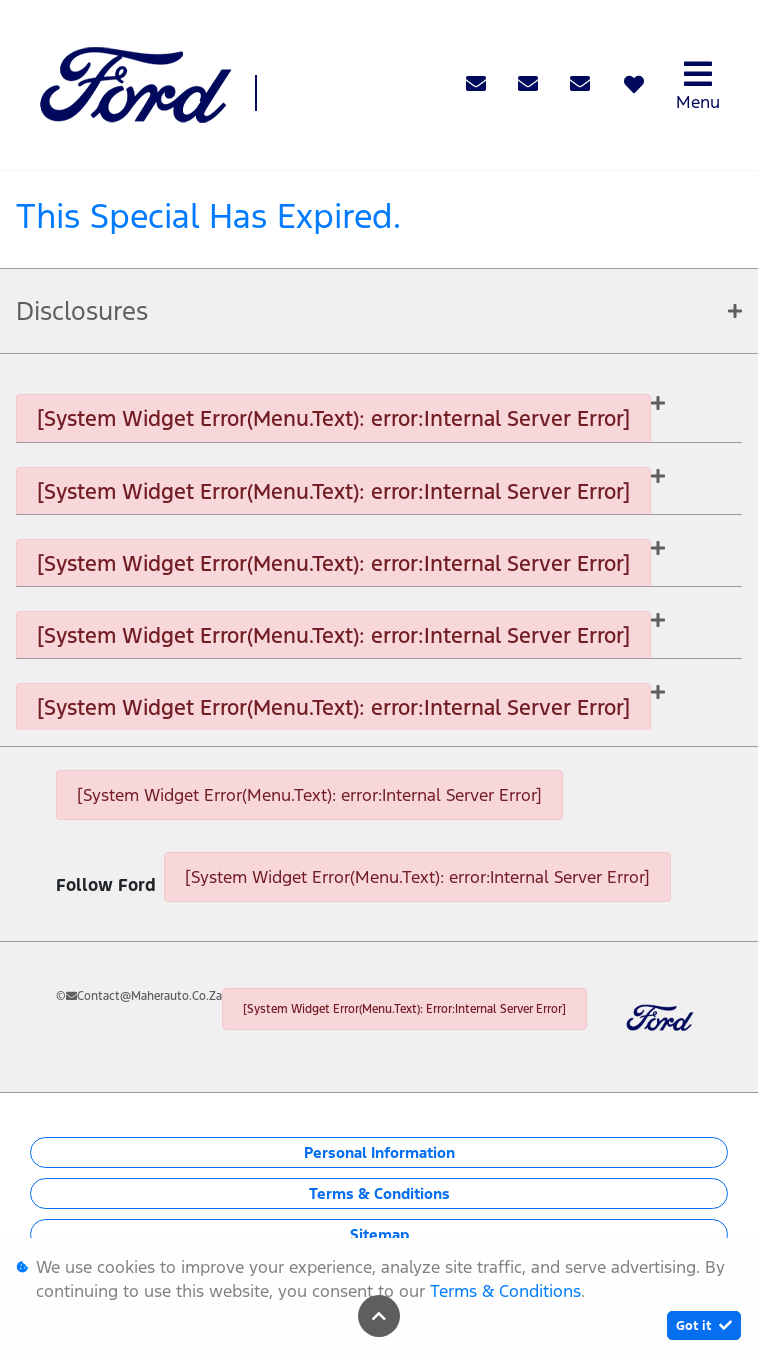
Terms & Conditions (379, 1193)
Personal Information (379, 1152)
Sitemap (379, 1234)
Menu (698, 85)
